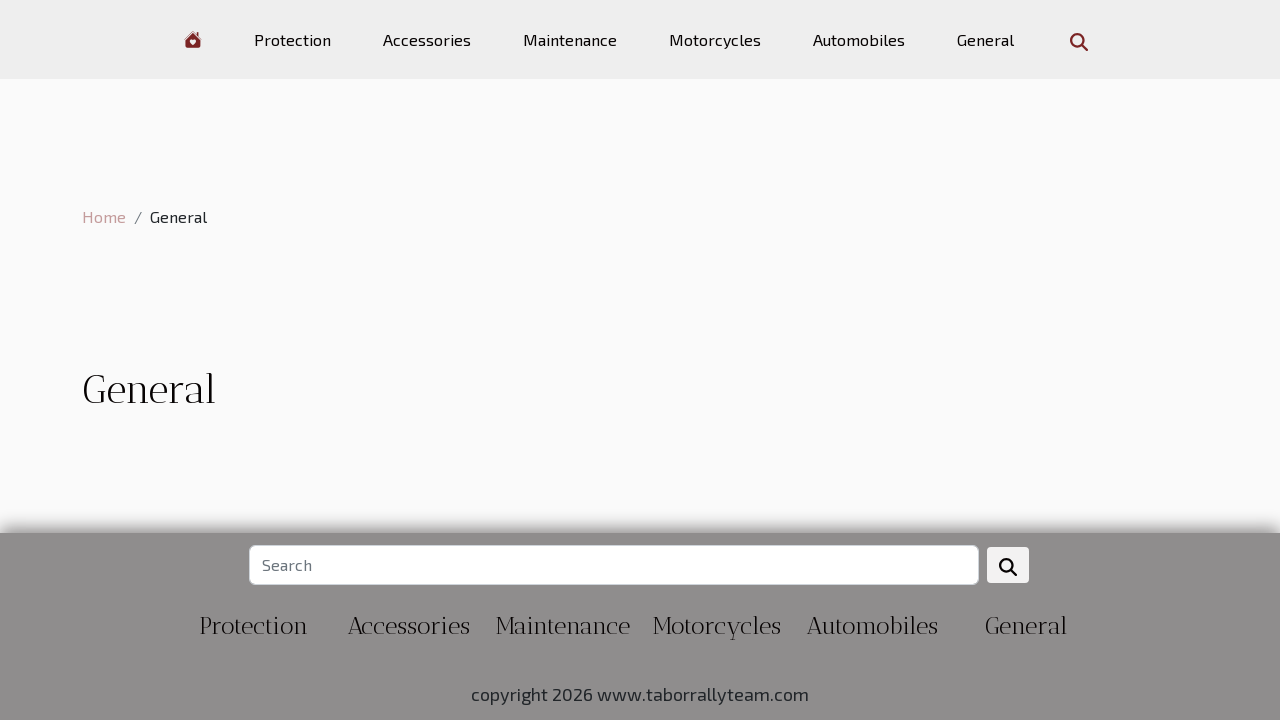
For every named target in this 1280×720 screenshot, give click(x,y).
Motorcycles (715, 39)
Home (104, 216)
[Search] (613, 565)
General (985, 39)
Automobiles (859, 39)
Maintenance (570, 39)
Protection (292, 39)
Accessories (427, 39)
